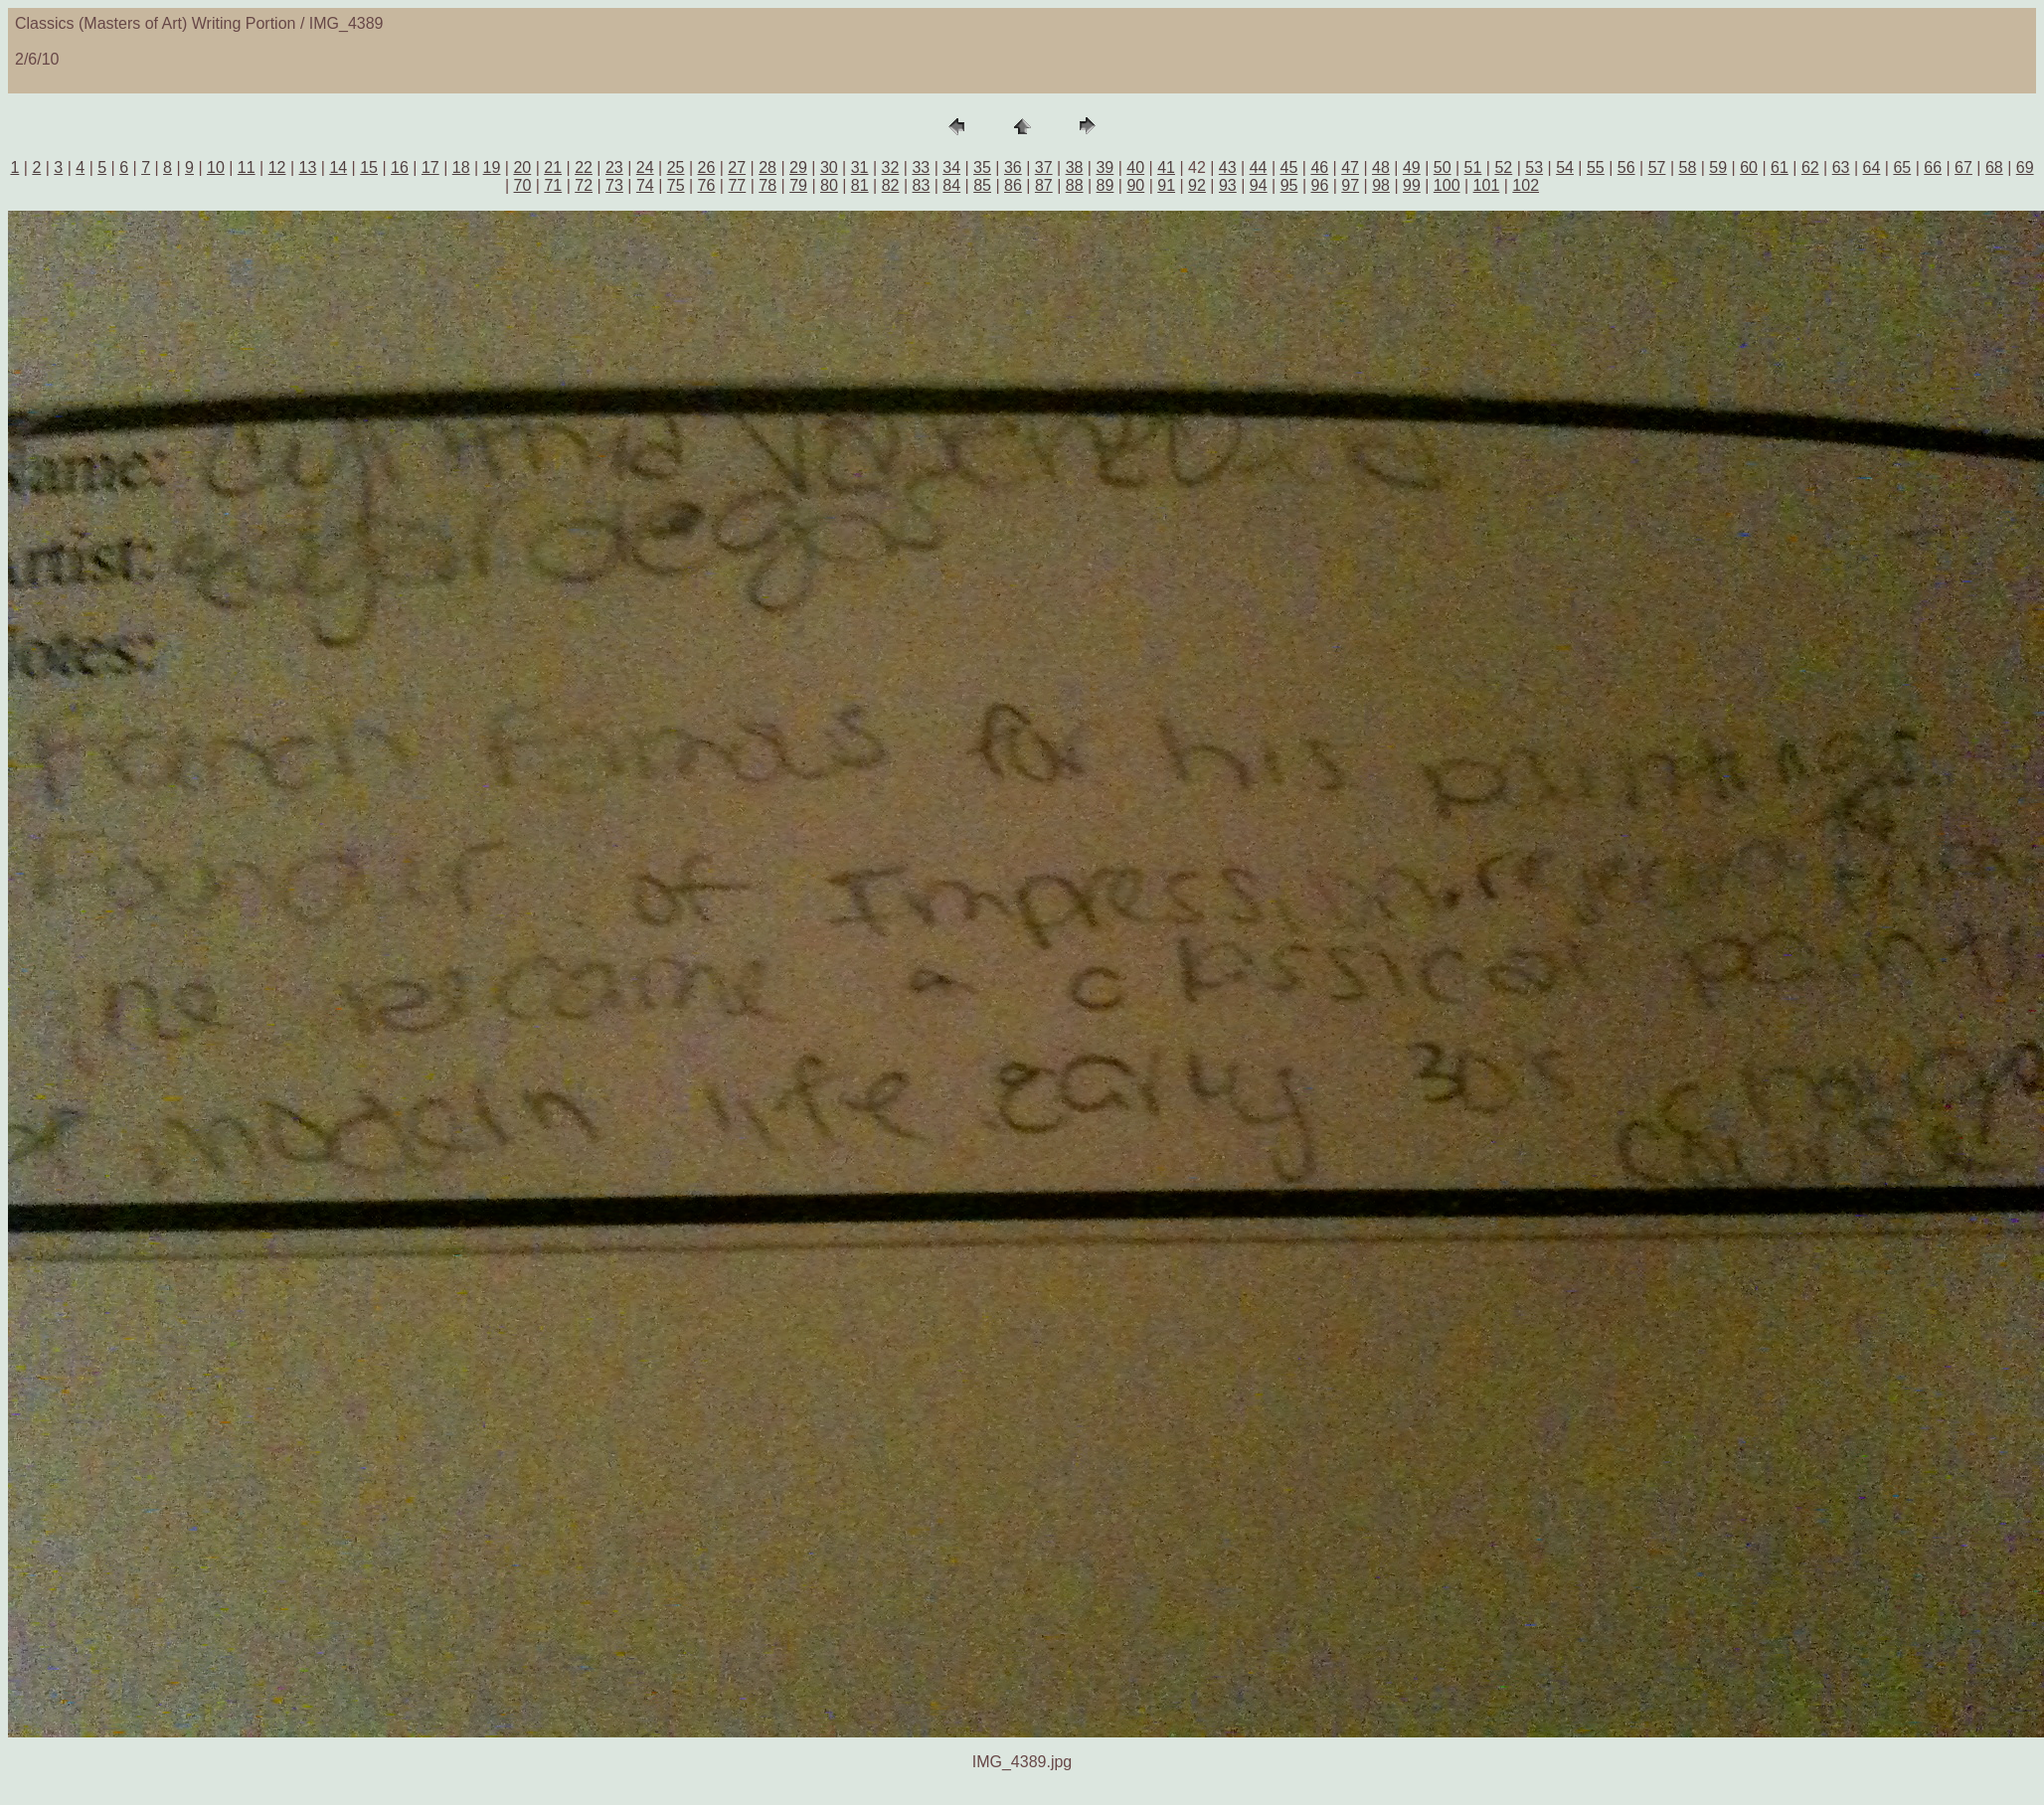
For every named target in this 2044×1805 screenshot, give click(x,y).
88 (1075, 185)
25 (676, 167)
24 (645, 167)
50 (1442, 167)
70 (523, 185)
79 (798, 185)
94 (1259, 185)
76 (707, 185)
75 (676, 185)
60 (1749, 167)
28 (767, 167)
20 (522, 167)
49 (1412, 167)
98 (1381, 185)
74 (645, 185)
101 (1486, 185)
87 (1044, 185)
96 (1319, 185)
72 (584, 185)
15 (369, 167)
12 (277, 167)
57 (1657, 167)
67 (1963, 167)
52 (1503, 167)
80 (829, 185)
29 (798, 167)
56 (1626, 167)
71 (553, 185)
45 (1289, 167)
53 (1534, 167)
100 (1447, 185)
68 (1994, 167)
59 (1718, 167)
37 (1044, 167)
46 (1319, 167)
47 (1350, 167)
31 (860, 167)
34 (951, 167)
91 (1166, 185)
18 (461, 167)
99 (1412, 185)
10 (216, 167)
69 (2025, 167)
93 (1228, 185)
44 (1259, 167)
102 (1525, 185)
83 (922, 185)
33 (921, 167)
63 (1841, 167)
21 (553, 167)
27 (737, 167)
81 (860, 185)
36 (1013, 167)
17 (430, 167)
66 (1933, 167)
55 (1596, 167)
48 (1381, 167)
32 (891, 167)
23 (614, 167)
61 (1779, 167)
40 (1135, 167)
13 (308, 167)
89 (1105, 185)
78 (767, 185)
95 (1289, 185)
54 (1565, 167)
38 (1075, 167)
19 (492, 167)
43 (1228, 167)
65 (1902, 167)
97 (1350, 185)
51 (1473, 167)
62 (1810, 167)
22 (584, 167)
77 (737, 185)
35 (982, 167)
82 (891, 185)
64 (1872, 167)
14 (338, 167)
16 (400, 167)
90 (1135, 185)
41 (1166, 167)
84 (951, 185)
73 (614, 185)
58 (1688, 167)
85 (982, 185)
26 (707, 167)
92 (1197, 185)
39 (1104, 167)
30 (829, 167)
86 (1013, 185)
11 (247, 167)
